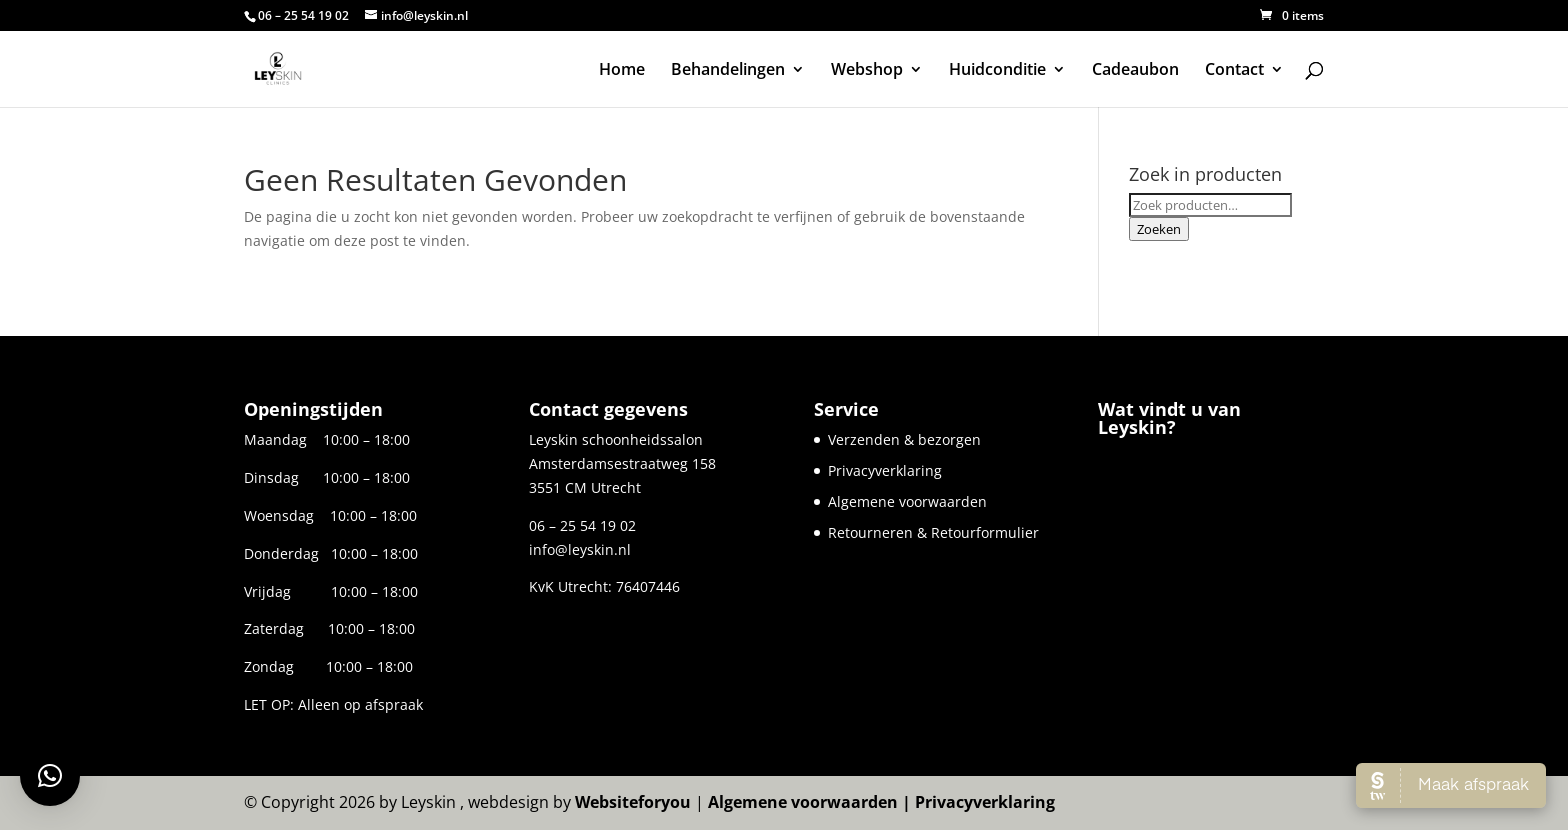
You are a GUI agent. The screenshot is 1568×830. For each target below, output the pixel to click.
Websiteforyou (633, 802)
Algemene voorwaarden (907, 501)
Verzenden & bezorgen (904, 439)
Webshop (867, 71)
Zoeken (1159, 229)
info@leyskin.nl (580, 549)
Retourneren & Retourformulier (933, 532)
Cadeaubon (1135, 71)
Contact (1234, 71)
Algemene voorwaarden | (811, 802)
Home (622, 71)
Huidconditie (997, 71)
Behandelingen (728, 71)
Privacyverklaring (885, 470)
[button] (50, 776)
